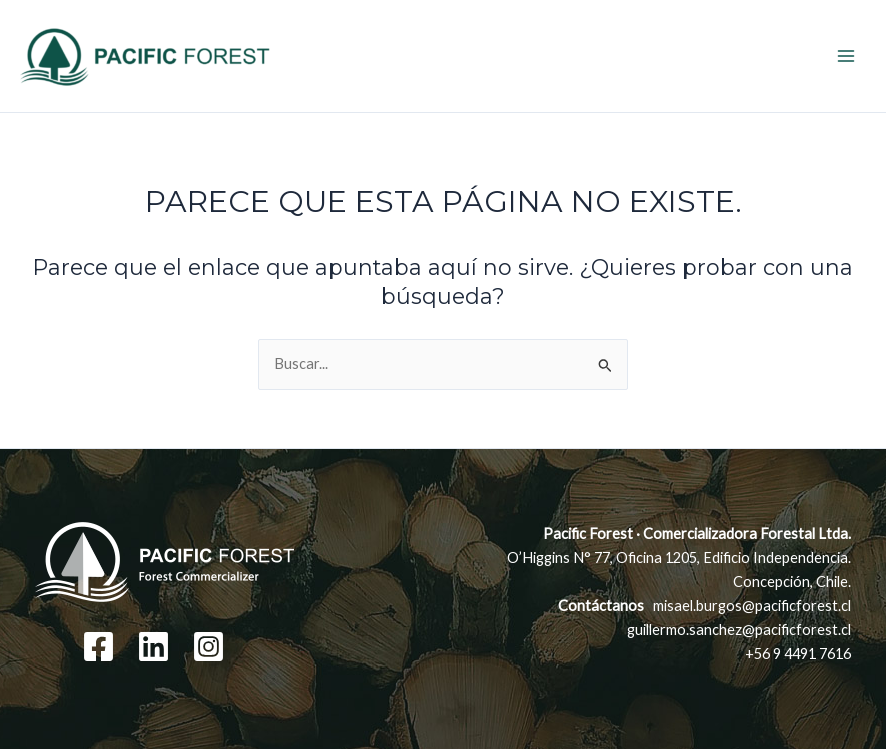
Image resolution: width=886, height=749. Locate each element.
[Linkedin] (153, 646)
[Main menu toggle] (846, 56)
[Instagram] (208, 646)
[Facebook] (98, 646)
